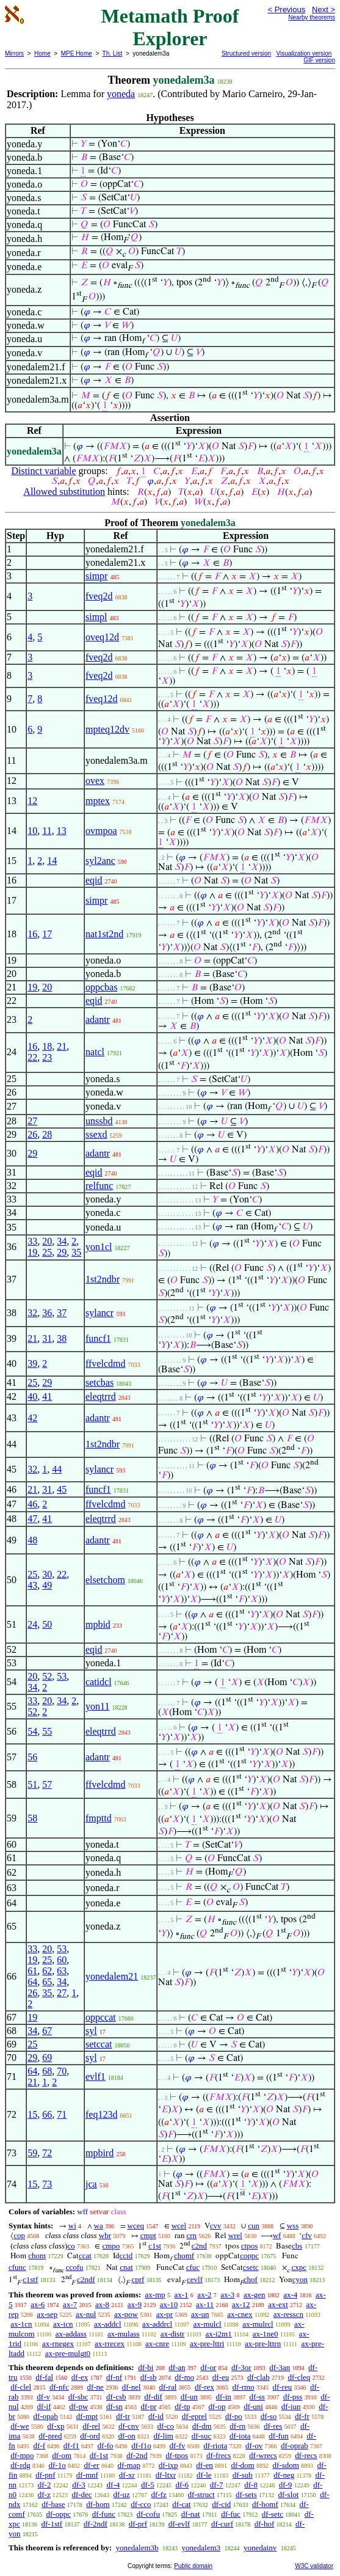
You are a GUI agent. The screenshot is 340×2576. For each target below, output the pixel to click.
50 (47, 1624)
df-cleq (299, 2377)
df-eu (220, 2377)
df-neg (283, 2474)
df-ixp (168, 2465)
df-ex (79, 2377)
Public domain (193, 2566)
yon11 (97, 1706)
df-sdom (285, 2465)
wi (72, 2225)
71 (62, 2114)
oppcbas (101, 987)
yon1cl (98, 1247)
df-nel (131, 2386)
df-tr (123, 2416)
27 (32, 1121)
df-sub (243, 2474)
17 (47, 934)
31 (47, 1338)
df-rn (237, 2426)
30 (47, 1574)
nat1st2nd (104, 934)
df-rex (204, 2386)
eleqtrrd (100, 1396)
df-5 (147, 2484)
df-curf (222, 2523)
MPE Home (76, 53)
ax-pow (126, 2314)
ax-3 (227, 2294)
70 (62, 2071)
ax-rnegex (58, 2343)
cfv (307, 2235)
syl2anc (100, 860)
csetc (251, 2267)
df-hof (265, 2523)
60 (62, 1960)
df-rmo (244, 2386)
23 (47, 1057)
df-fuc (231, 2514)
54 (32, 1731)
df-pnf (45, 2474)
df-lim (163, 2435)
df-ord (90, 2435)
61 (32, 1971)
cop (19, 2235)
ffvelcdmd (105, 1363)
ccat (85, 2255)
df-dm (202, 2426)
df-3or (241, 2367)
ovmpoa (101, 830)
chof (251, 2279)
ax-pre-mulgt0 (67, 2353)
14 (52, 860)
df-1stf (52, 2523)
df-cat (181, 2504)
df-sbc (78, 2396)
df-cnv (128, 2426)
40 (32, 1396)
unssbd (98, 1121)
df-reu (282, 2386)
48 (32, 1540)
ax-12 (241, 2304)
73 (47, 2184)
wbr (105, 2235)
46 (32, 1504)
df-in (223, 2396)
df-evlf (179, 2523)
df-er (91, 2465)
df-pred (50, 2435)
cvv (216, 2225)
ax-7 (70, 2304)
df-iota (240, 2435)
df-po (233, 2416)
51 (32, 1784)
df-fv (178, 2445)
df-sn (114, 2406)
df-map (128, 2465)
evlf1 (95, 2076)
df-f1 (71, 2445)
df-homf (265, 2504)
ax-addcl (107, 2324)
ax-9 (135, 2304)
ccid (126, 2255)
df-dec (81, 2494)
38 (62, 1338)
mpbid (97, 1624)
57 (47, 1784)
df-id (156, 2416)
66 (47, 2114)
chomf (184, 2255)
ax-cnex (239, 2314)
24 (32, 1624)
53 (62, 1676)
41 (47, 1396)
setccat (98, 2044)
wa (98, 2225)
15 (32, 2114)
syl (91, 2030)
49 (47, 1585)
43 (32, 1585)
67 (47, 2030)
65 (47, 1982)
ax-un (200, 2314)
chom (37, 2255)
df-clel (20, 2386)
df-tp (182, 2406)
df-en (204, 2465)
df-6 (182, 2484)
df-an (176, 2367)
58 (32, 1818)
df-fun (279, 2435)
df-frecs (218, 2455)
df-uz (121, 2494)
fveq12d (101, 698)
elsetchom (105, 1580)
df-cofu (148, 2514)
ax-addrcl (157, 2324)
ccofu (75, 2267)
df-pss (293, 2396)
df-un (189, 2396)
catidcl (98, 1682)
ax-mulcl (208, 2324)
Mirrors (14, 53)
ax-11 (205, 2304)
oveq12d (102, 637)
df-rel (91, 2426)
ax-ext (278, 2304)
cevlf (195, 2279)
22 (32, 1057)
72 (47, 2153)
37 (62, 1313)
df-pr (149, 2406)
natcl (94, 1052)
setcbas (99, 1382)
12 (32, 801)
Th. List (113, 53)
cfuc (193, 2267)
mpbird (99, 2153)
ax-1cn (21, 2324)
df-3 (78, 2484)
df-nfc (59, 2386)
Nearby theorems (311, 17)
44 (57, 1469)
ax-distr (173, 2333)
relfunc (99, 1185)
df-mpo (22, 2455)
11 (46, 830)
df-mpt (87, 2416)
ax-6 (38, 2304)
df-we (19, 2426)
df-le (204, 2474)
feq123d (101, 2114)
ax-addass (71, 2333)
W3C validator (314, 2566)
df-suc (202, 2435)
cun (253, 2225)
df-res (273, 2426)
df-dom (242, 2465)
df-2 (44, 2484)
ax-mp (155, 2294)
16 (32, 934)
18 (47, 1046)
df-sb (148, 2377)
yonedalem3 (201, 2547)
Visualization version (303, 53)
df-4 (113, 2484)
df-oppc (58, 2514)
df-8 (251, 2484)
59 (32, 2153)
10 (32, 830)
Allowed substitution (64, 491)
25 (47, 1252)
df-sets (246, 2494)
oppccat (100, 2017)
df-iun (291, 2406)
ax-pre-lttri (207, 2343)
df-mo (184, 2377)
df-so (269, 2416)
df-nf (114, 2377)
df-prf (138, 2523)
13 (62, 830)
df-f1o (141, 2445)
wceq (136, 2225)
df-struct (201, 2494)
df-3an (279, 2367)
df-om (61, 2455)
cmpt (148, 2235)
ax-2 (204, 2294)
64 (32, 1982)
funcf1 (98, 1338)
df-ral (167, 2386)
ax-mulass (123, 2333)
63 (62, 1971)
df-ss (257, 2396)
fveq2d (98, 596)
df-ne (95, 2386)
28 (47, 1134)
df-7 (216, 2484)
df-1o (57, 2465)
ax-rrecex (110, 2343)
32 (32, 1313)
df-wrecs (263, 2455)
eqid (94, 880)
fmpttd (98, 1818)
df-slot (288, 2494)
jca (91, 2184)
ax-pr (164, 2314)
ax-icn (63, 2324)
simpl (96, 617)
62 (47, 1971)
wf (277, 2235)
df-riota (215, 2445)
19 (32, 987)
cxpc (299, 2267)
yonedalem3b (136, 2547)
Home (42, 53)
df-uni (253, 2406)
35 (76, 1252)
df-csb (116, 2396)
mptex (97, 801)
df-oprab (294, 2445)
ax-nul (86, 2314)
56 (32, 1757)
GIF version (319, 60)
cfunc (17, 2267)
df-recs (306, 2455)
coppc (249, 2255)
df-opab (46, 2416)
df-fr (302, 2416)
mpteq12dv (107, 729)
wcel (179, 2225)
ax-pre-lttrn (263, 2343)
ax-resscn (288, 2314)
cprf (137, 2279)
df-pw (78, 2406)
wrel (235, 2235)
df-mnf (87, 2474)
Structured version (246, 53)
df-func (103, 2514)
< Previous (286, 9)
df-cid (221, 2504)
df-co (165, 2426)
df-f (40, 2445)
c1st (154, 2245)
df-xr (127, 2474)
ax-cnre (157, 2343)
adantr (97, 1019)
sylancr (99, 1313)
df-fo (106, 2445)
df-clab (258, 2377)
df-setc (272, 2514)
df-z (44, 2494)
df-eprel (194, 2416)
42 (32, 1418)
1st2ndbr (102, 1279)
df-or (208, 2367)
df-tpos (176, 2455)
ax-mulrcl (257, 2324)
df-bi (145, 2367)
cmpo (111, 2245)
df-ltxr (166, 2474)
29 (32, 1153)
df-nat (190, 2514)
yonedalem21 (111, 1976)
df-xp (55, 2426)
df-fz (159, 2494)
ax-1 (182, 2294)
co (70, 2245)
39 (32, 1363)
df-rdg (20, 2465)
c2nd (199, 2245)
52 (47, 1676)
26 (32, 1134)
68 (47, 2071)
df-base (53, 2504)
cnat (126, 2267)
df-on (127, 2435)
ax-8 (102, 2304)
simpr (96, 576)
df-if (44, 2406)
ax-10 (169, 2304)
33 (32, 1241)
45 (62, 1489)
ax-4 (290, 2294)
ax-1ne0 (265, 2333)
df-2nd (137, 2455)
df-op (216, 2406)
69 (47, 2057)
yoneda (121, 94)
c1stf (30, 2279)
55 (47, 1731)
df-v (43, 2396)
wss (293, 2225)
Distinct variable (43, 471)
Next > (323, 9)
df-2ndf (95, 2523)
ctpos (249, 2245)
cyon (300, 2279)
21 (62, 1046)
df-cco (141, 2504)
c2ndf (86, 2279)
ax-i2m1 (218, 2333)
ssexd (96, 1134)
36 (47, 1313)
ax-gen (254, 2294)
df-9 (285, 2484)
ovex (94, 780)
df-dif (153, 2396)
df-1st (99, 2455)
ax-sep (47, 2314)
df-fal (44, 2377)
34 (62, 1241)
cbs (297, 2245)
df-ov (253, 2445)
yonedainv (260, 2547)
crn (192, 2235)
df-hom (97, 2504)
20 (47, 987)
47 (32, 1518)
